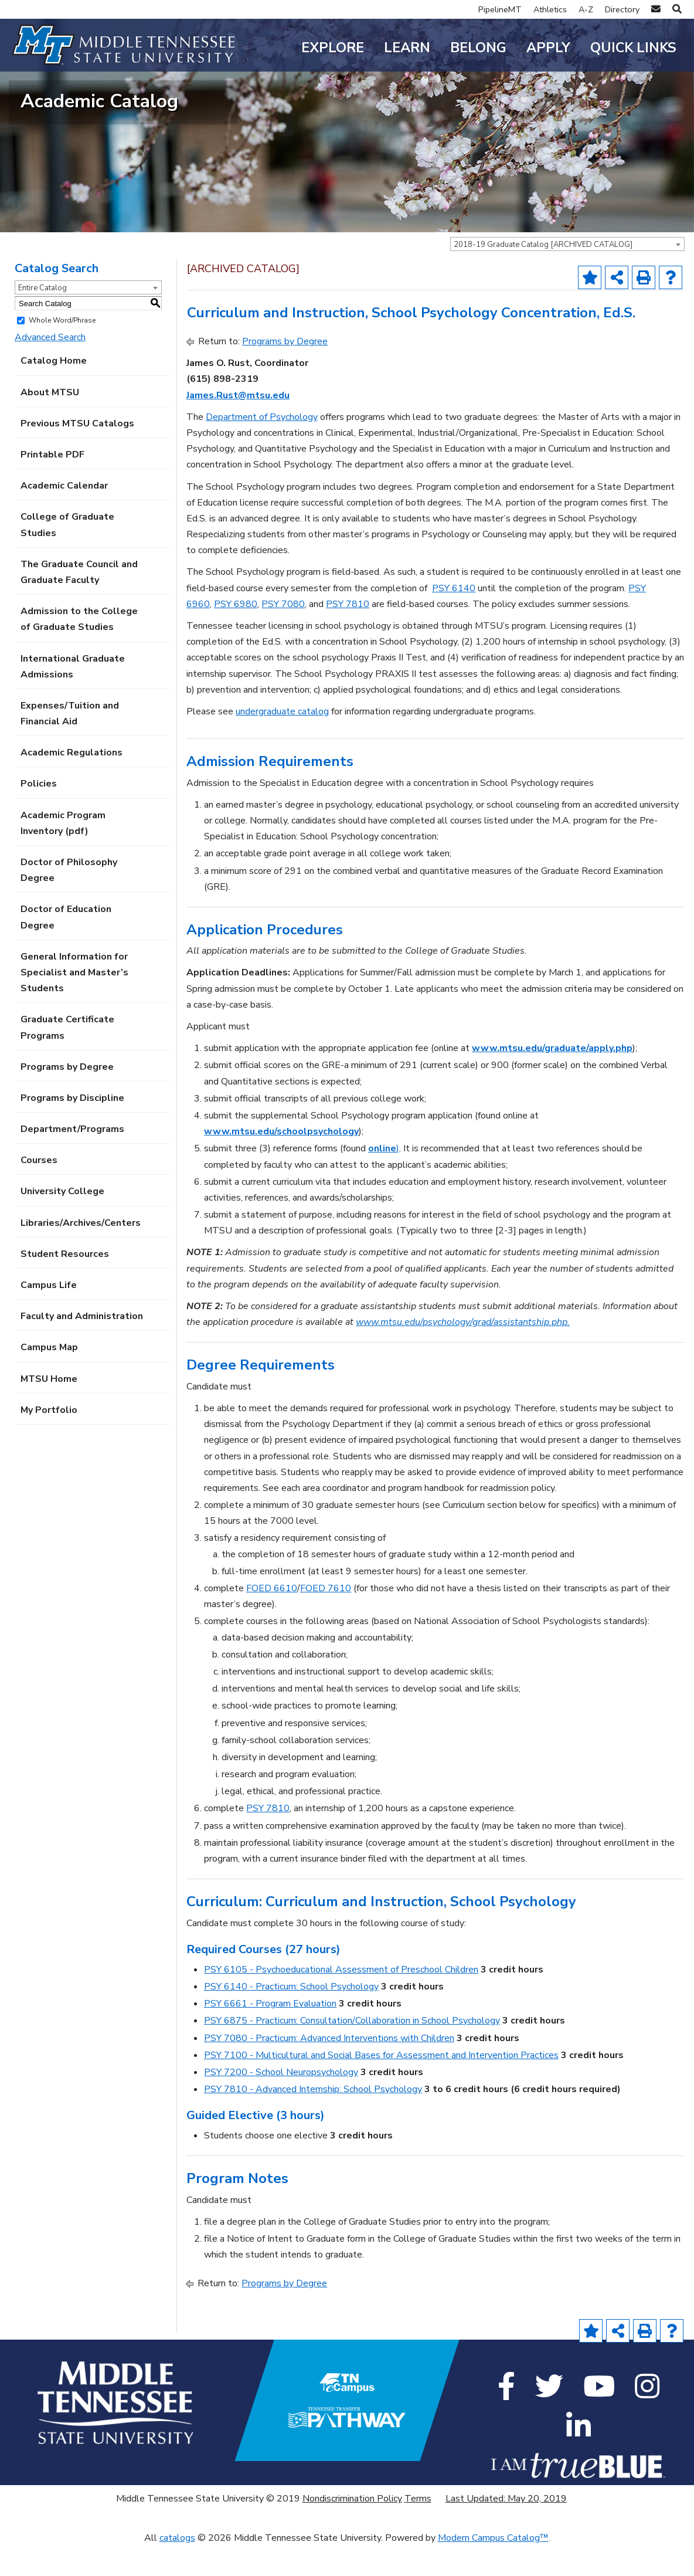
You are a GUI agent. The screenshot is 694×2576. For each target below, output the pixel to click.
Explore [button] (332, 48)
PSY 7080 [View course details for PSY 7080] (283, 633)
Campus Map (49, 1377)
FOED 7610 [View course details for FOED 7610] (325, 1618)
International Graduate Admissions (73, 696)
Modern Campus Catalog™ (493, 2567)
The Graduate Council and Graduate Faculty (79, 601)
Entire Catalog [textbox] (42, 318)
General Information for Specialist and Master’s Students (74, 1001)
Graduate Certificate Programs (67, 1057)
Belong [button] (478, 48)
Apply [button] (548, 48)
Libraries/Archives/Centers (81, 1252)
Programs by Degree (67, 1096)
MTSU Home (49, 1408)
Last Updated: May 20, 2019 (506, 2528)
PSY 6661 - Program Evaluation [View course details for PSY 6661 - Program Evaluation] (270, 2033)
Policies (39, 813)
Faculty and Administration (82, 1346)
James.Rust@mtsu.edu (238, 424)
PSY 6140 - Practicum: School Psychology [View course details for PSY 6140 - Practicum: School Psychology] (291, 2016)
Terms (417, 2528)
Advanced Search (50, 367)
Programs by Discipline (72, 1127)
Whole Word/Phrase (62, 349)
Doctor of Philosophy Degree (69, 900)
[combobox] (567, 274)
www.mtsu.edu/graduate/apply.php (552, 1078)
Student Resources (65, 1283)
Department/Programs (72, 1159)
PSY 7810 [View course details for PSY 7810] (347, 633)
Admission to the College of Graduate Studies (79, 649)
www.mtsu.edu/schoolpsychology (281, 1161)
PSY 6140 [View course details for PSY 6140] (453, 617)
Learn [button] (407, 48)
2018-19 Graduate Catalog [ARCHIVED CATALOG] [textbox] (543, 274)
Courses (39, 1190)
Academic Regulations (72, 782)
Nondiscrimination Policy (352, 2528)
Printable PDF (52, 484)
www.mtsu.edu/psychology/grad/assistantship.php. (463, 1351)
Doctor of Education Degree (66, 947)
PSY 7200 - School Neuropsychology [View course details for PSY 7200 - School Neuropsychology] (281, 2101)
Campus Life (49, 1315)
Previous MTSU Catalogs (77, 452)
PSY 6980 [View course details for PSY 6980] (235, 633)
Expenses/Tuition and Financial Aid (70, 742)
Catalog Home (54, 390)
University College (62, 1221)
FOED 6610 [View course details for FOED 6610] (271, 1618)
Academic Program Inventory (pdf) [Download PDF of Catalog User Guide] (63, 852)
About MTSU (50, 421)
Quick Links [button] (633, 48)
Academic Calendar (64, 515)
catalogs (177, 2567)
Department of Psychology (262, 446)
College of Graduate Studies (67, 554)
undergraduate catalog (282, 741)
